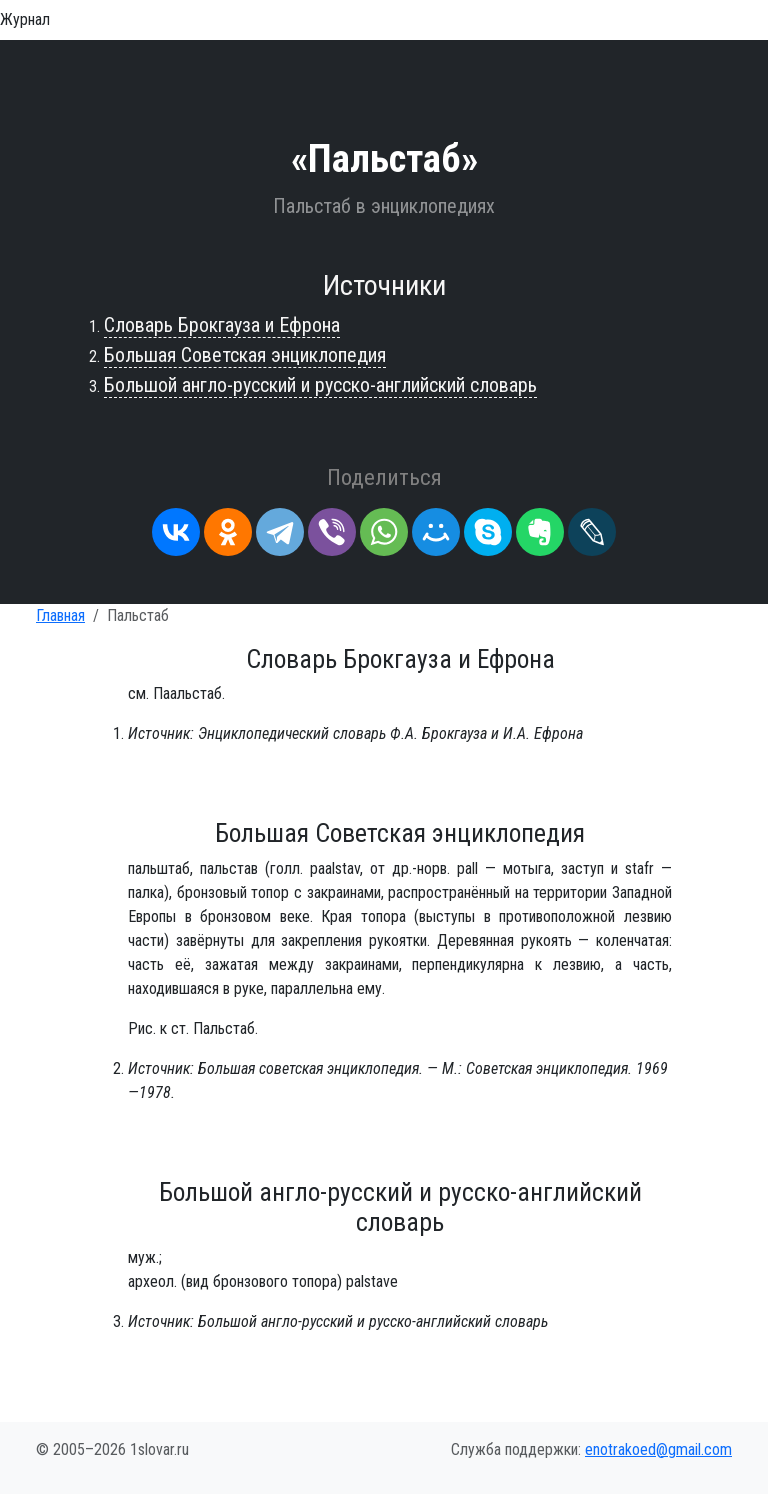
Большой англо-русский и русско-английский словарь (320, 385)
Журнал (25, 19)
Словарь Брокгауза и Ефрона (222, 325)
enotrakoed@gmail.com (658, 1449)
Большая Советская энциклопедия (245, 355)
